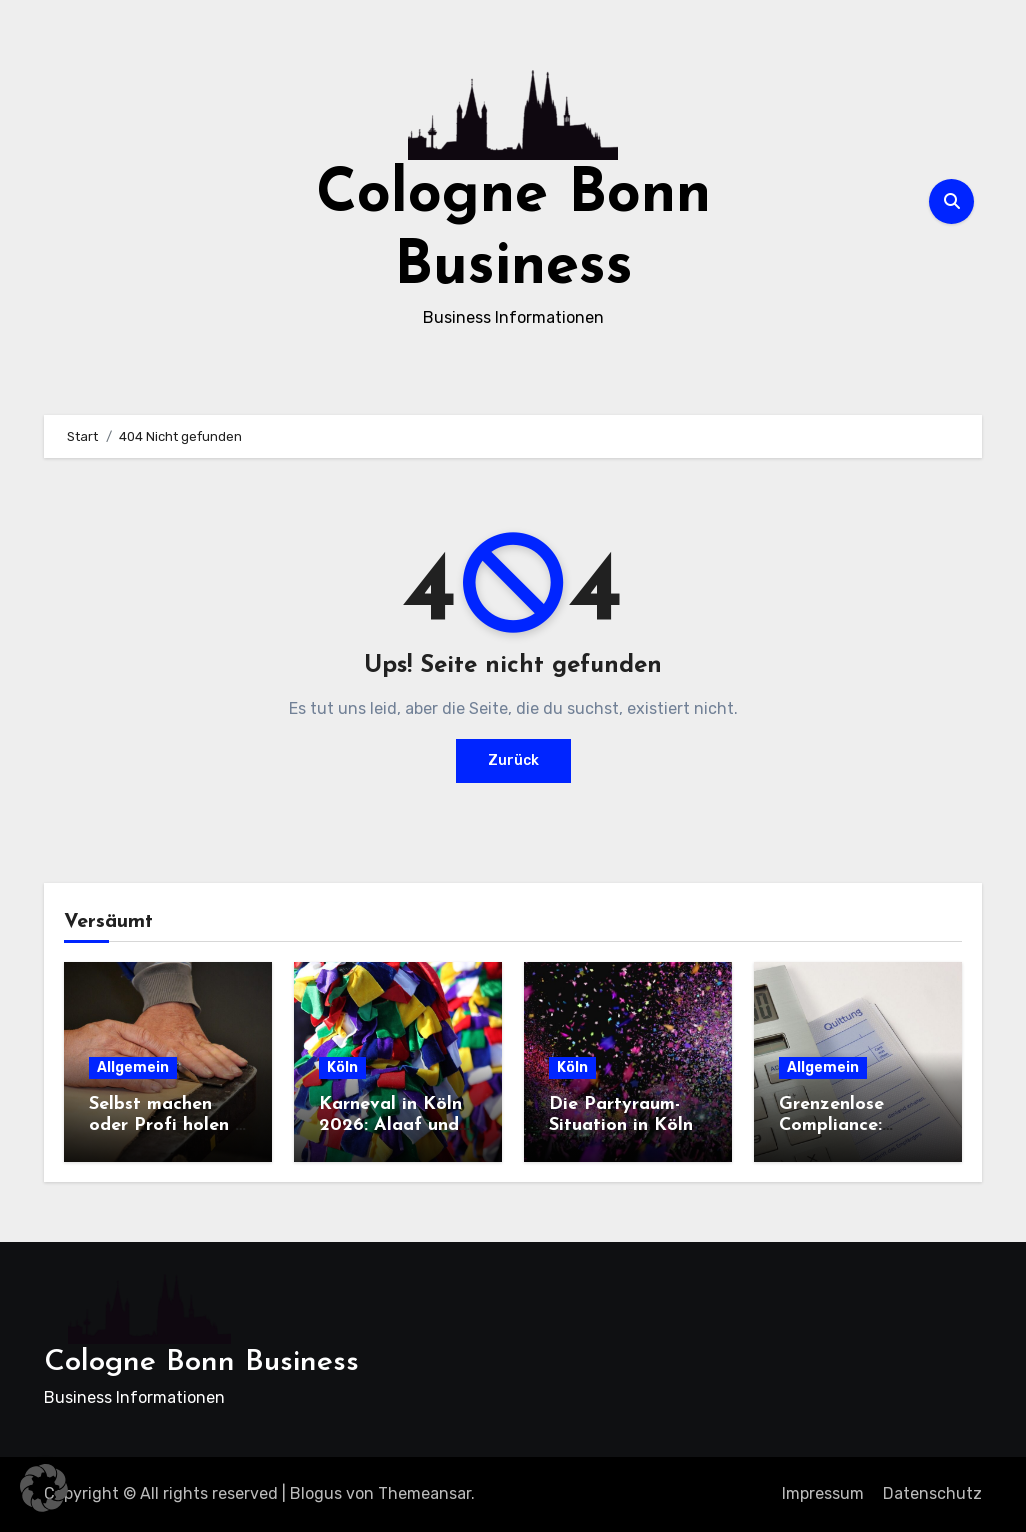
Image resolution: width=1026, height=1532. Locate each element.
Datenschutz (932, 1493)
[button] (44, 1488)
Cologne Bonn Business (201, 1362)
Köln (342, 1067)
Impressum (823, 1493)
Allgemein (133, 1067)
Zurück (513, 760)
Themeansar (424, 1493)
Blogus (316, 1493)
